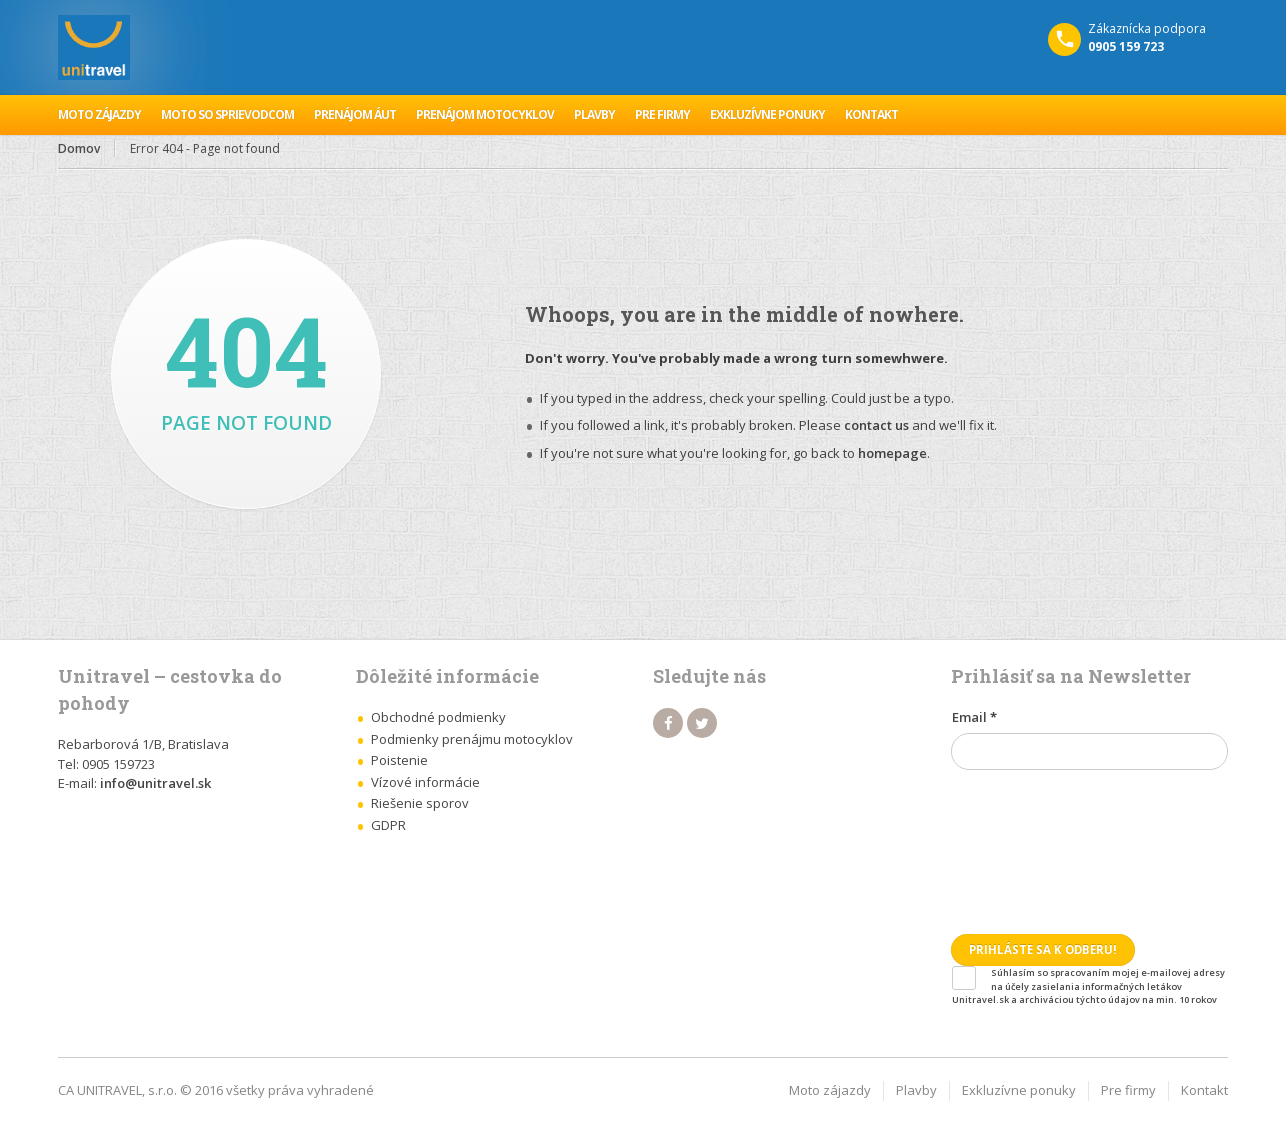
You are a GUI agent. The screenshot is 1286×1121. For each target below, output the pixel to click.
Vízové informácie (425, 782)
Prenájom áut (355, 114)
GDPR (388, 825)
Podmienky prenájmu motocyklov (472, 739)
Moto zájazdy (99, 114)
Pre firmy (662, 114)
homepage (892, 453)
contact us (876, 425)
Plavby (594, 114)
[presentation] (1033, 842)
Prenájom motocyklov (485, 114)
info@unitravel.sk (155, 783)
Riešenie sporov (420, 803)
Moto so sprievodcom (227, 114)
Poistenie (399, 760)
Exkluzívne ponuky (767, 114)
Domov (79, 148)
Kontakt (871, 114)
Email (974, 717)
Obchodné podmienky (438, 717)
